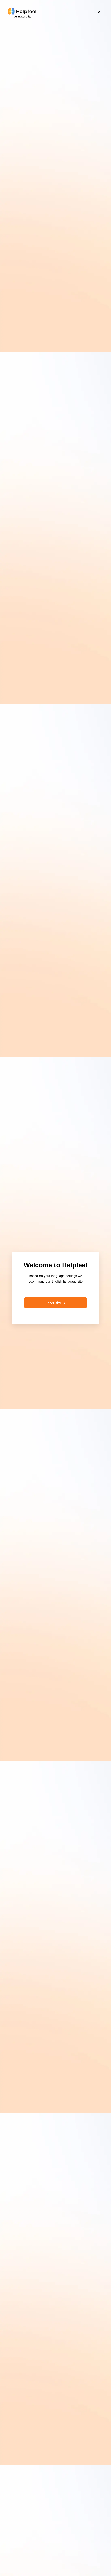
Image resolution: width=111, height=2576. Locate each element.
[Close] (99, 12)
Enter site (55, 1302)
